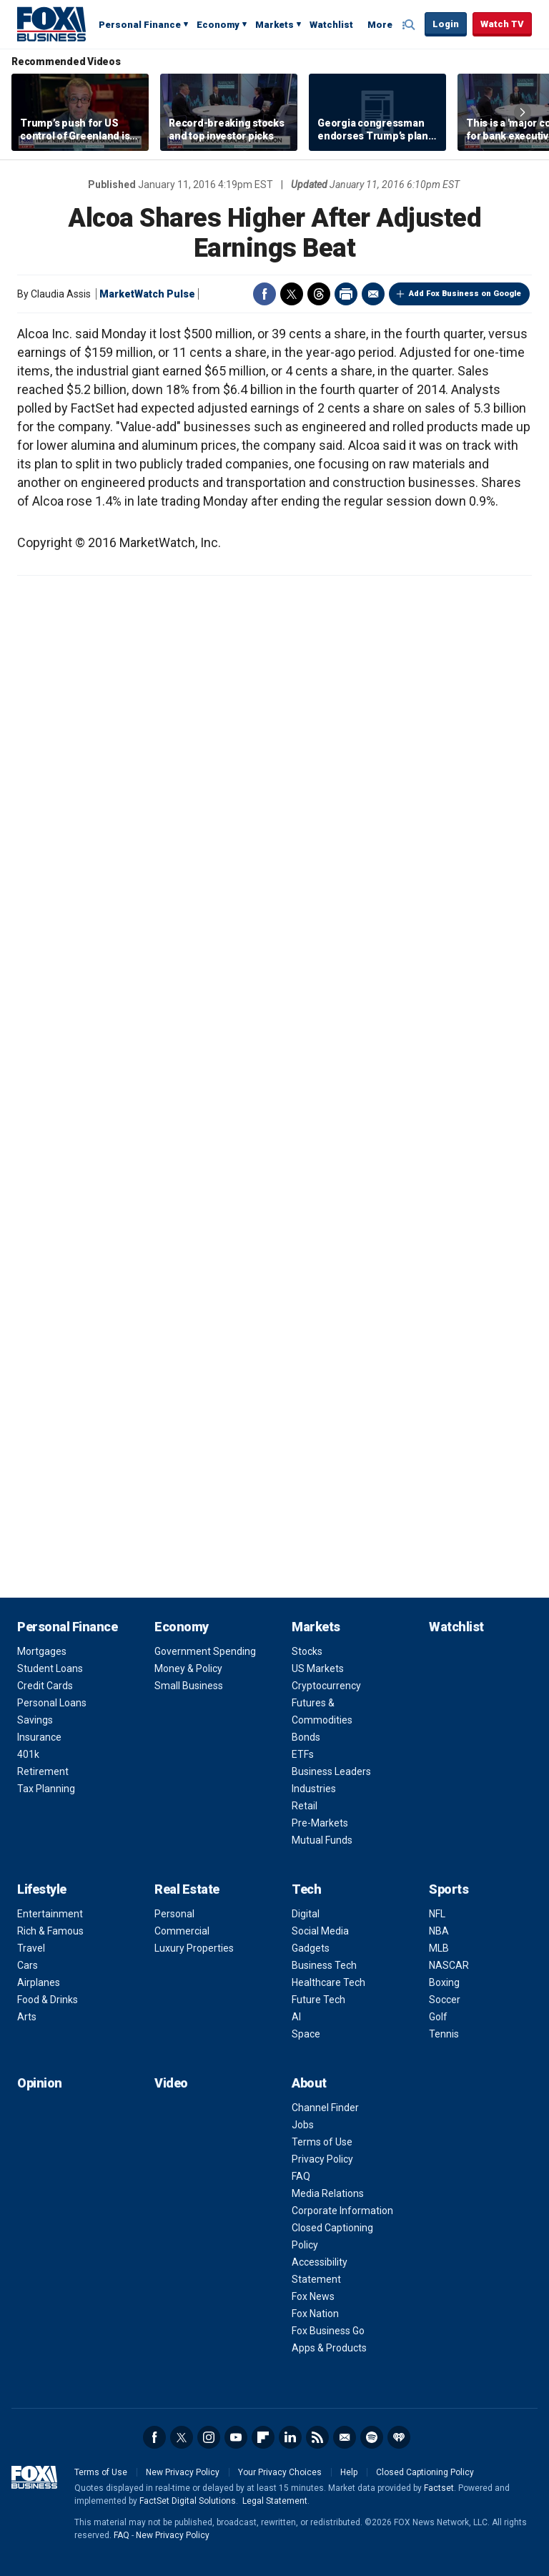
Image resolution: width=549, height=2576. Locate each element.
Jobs (303, 2124)
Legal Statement (274, 2501)
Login (445, 24)
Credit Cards (45, 1685)
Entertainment (50, 1913)
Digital (306, 1913)
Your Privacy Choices (280, 2472)
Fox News (313, 2296)
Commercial (181, 1931)
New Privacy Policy (182, 2472)
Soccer (444, 1999)
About (309, 2082)
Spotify (371, 2437)
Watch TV (502, 24)
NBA (439, 1931)
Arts (26, 2016)
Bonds (306, 1737)
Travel (31, 1948)
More (379, 24)
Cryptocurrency (326, 1685)
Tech (306, 1889)
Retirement (43, 1771)
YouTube (235, 2437)
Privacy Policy (322, 2159)
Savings (35, 1720)
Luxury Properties (194, 1948)
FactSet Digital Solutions (187, 2501)
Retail (304, 1805)
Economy (218, 24)
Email (373, 293)
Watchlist (331, 24)
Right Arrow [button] (522, 112)
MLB (439, 1948)
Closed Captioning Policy (425, 2472)
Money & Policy (188, 1668)
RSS (317, 2437)
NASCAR (449, 1965)
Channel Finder (325, 2107)
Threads (318, 293)
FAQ (301, 2176)
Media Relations (328, 2193)
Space (306, 2034)
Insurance (39, 1737)
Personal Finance (140, 24)
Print (346, 293)
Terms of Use (322, 2142)
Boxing (444, 1982)
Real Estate (186, 1889)
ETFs (303, 1754)
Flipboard (263, 2437)
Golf (438, 2016)
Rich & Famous (50, 1931)
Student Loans (50, 1668)
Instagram (208, 2437)
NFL (437, 1913)
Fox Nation (315, 2313)
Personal (174, 1913)
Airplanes (38, 1982)
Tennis (444, 2034)
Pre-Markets (320, 1823)
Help (348, 2472)
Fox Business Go (328, 2330)
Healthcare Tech (328, 1982)
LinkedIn (290, 2437)
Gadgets (311, 1948)
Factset (439, 2488)
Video (171, 2082)
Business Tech (324, 1965)
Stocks (307, 1651)
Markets (274, 24)
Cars (27, 1965)
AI (296, 2016)
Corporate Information (342, 2210)
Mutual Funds (322, 1840)
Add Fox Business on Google (465, 293)
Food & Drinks (47, 1999)
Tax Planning (46, 1788)
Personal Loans (51, 1703)
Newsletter (344, 2437)
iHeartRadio (398, 2437)
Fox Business (51, 23)
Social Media (320, 1931)
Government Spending (205, 1651)
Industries (314, 1788)
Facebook (264, 293)
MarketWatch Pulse (147, 294)
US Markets (318, 1668)
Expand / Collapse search (410, 25)
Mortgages (41, 1651)
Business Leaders (331, 1771)
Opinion (39, 2082)
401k (28, 1754)
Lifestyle (41, 1889)
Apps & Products (329, 2348)
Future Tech (318, 1999)
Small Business (188, 1685)
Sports (448, 1889)
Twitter (291, 293)
